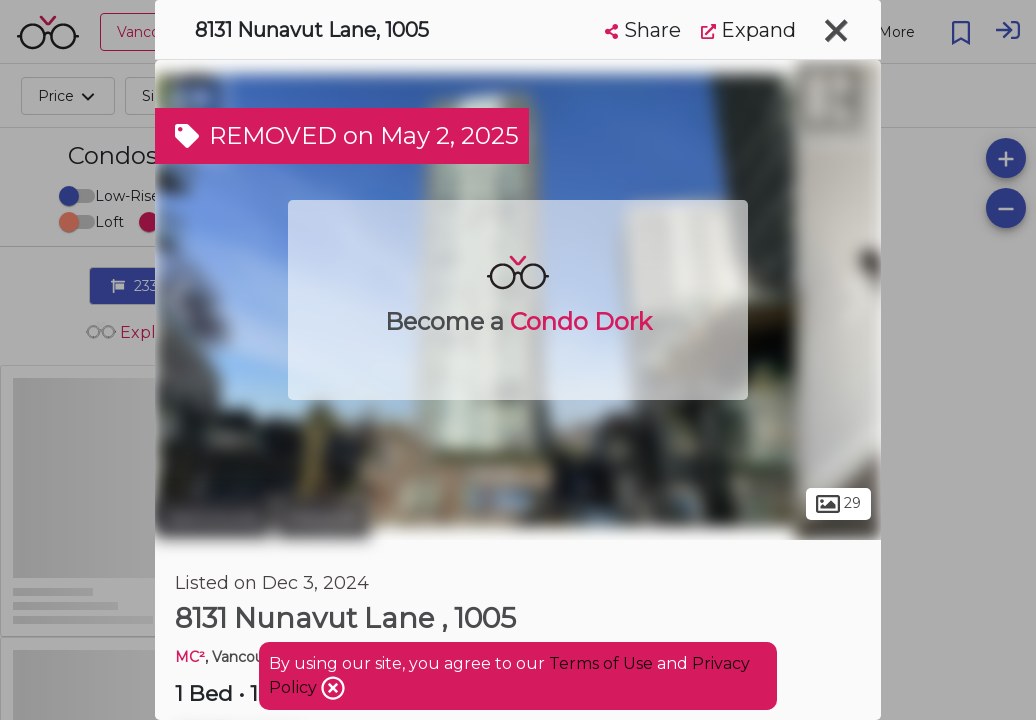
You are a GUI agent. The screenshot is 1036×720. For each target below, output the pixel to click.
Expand (748, 30)
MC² (190, 657)
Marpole (323, 518)
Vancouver (213, 518)
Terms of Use (601, 663)
